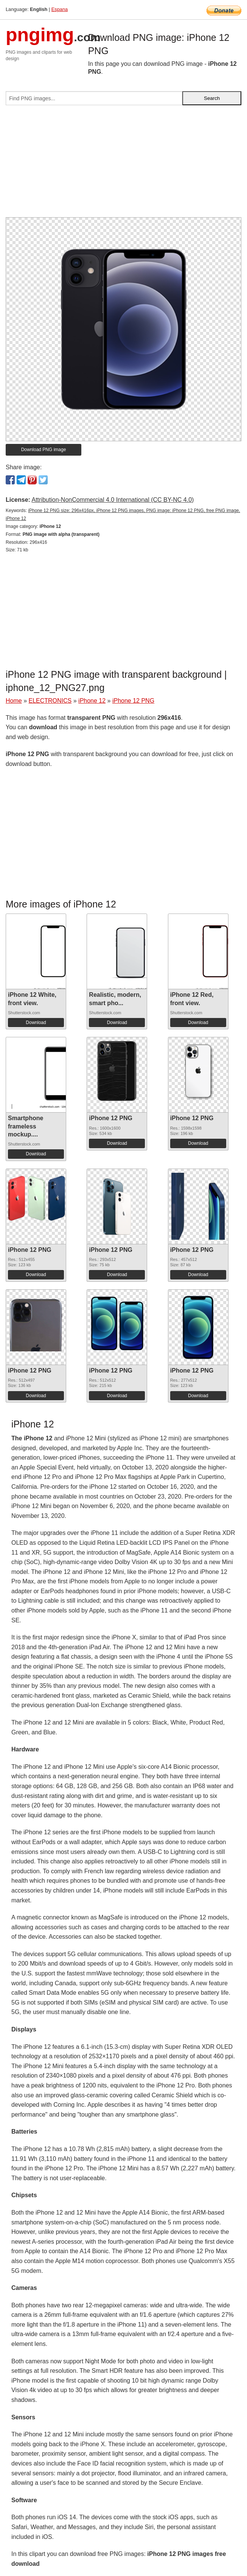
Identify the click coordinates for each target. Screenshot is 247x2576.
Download (36, 1022)
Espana (59, 9)
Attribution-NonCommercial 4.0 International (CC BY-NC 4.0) (112, 500)
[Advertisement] (123, 164)
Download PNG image (43, 449)
